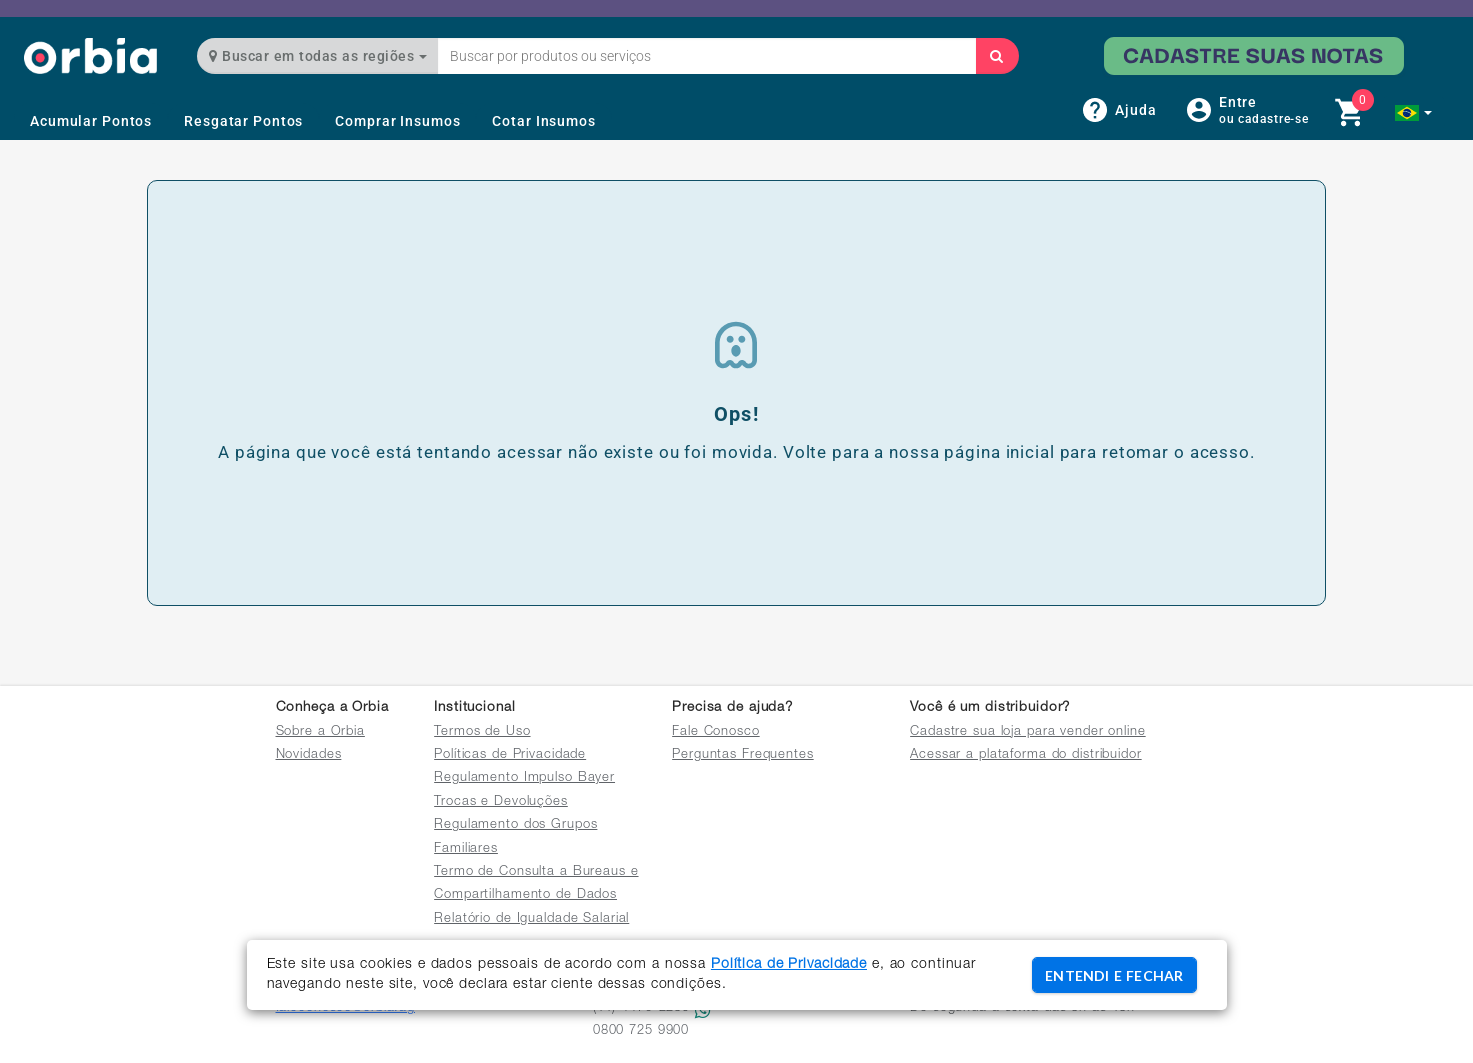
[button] (1413, 113)
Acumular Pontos (91, 121)
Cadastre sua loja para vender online (1028, 732)
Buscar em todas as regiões (318, 56)
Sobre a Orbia (320, 732)
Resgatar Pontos (243, 121)
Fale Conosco (716, 732)
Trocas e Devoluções (501, 802)
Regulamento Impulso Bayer (524, 778)
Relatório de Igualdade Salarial (531, 919)
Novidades (309, 755)
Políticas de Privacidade (510, 755)
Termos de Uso (482, 732)
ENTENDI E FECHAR (1114, 975)
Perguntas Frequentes (743, 755)
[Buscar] (997, 56)
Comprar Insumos (397, 121)
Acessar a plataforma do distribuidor (1026, 755)
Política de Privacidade (789, 965)
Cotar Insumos (543, 121)
